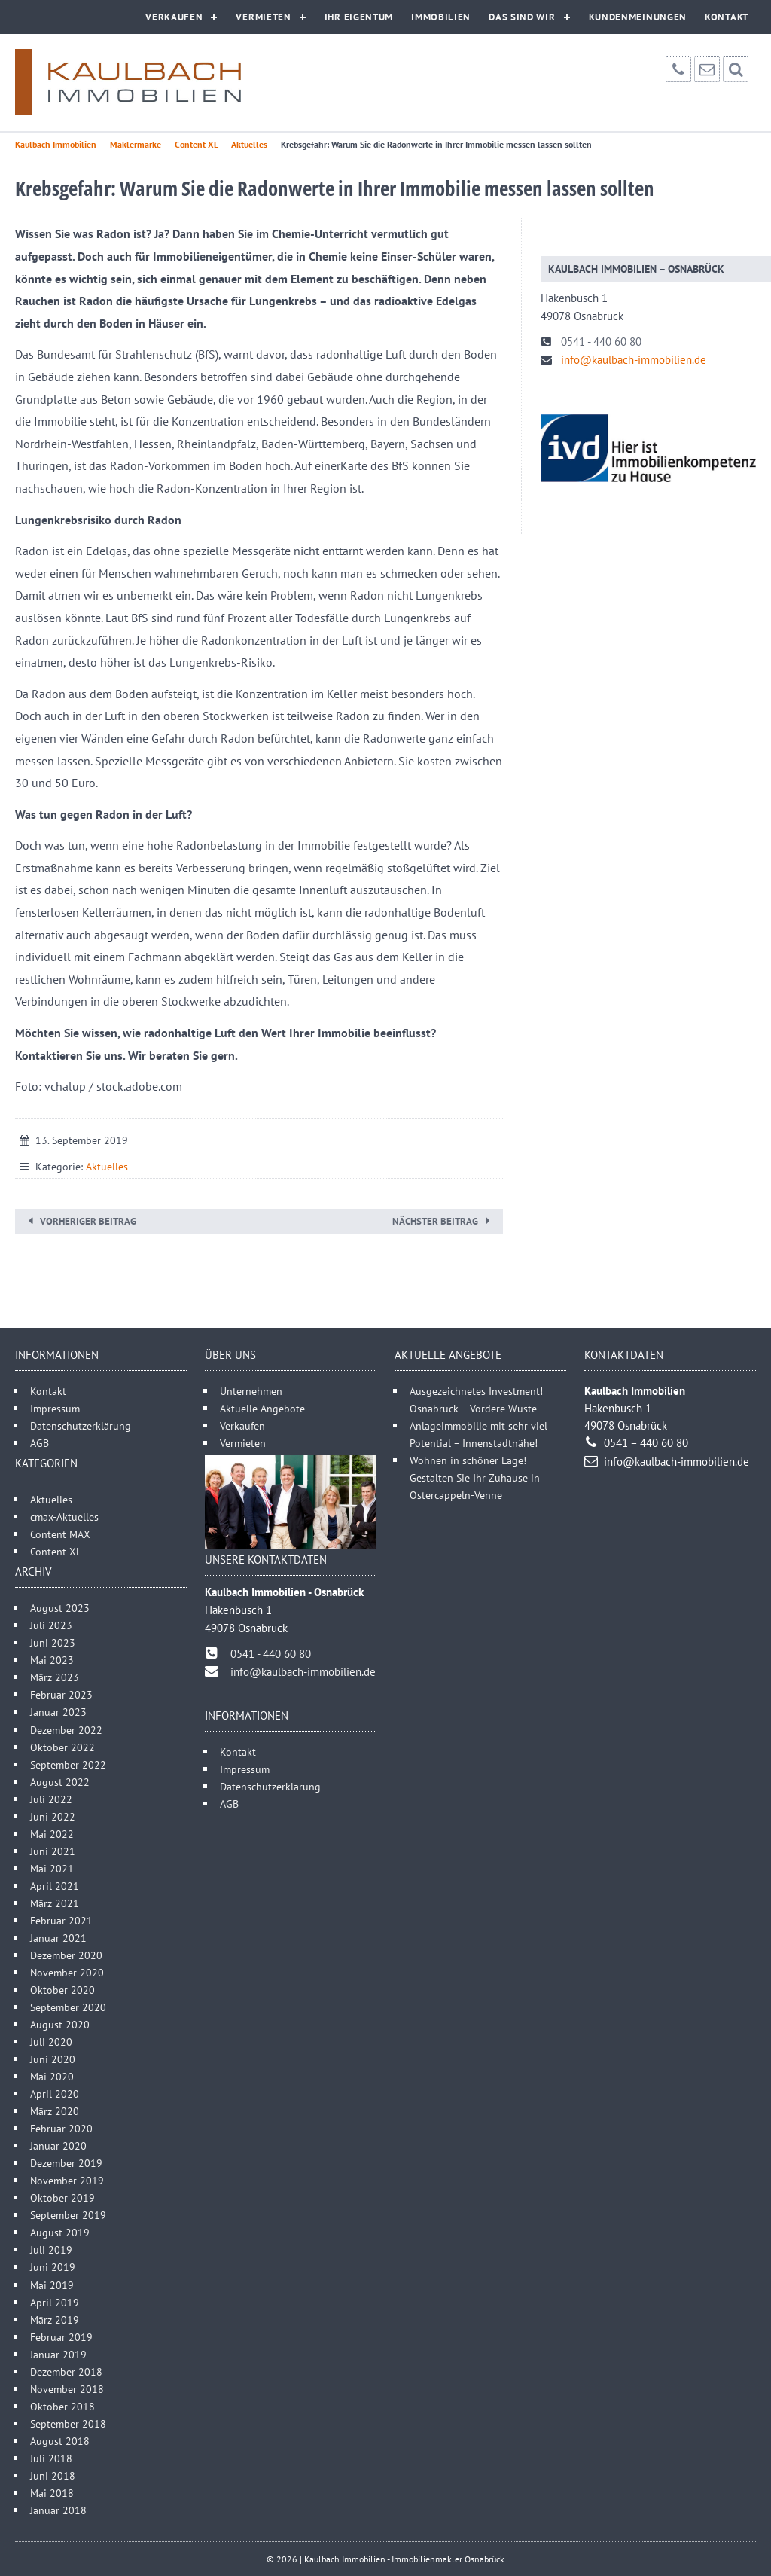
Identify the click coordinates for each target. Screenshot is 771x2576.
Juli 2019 (51, 2249)
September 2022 (68, 1764)
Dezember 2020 (66, 1955)
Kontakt (726, 17)
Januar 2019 (58, 2354)
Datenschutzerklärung (80, 1425)
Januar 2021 (58, 1937)
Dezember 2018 (66, 2371)
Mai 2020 (52, 2076)
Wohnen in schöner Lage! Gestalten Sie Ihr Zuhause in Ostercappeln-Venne (475, 1477)
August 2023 (60, 1608)
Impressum (55, 1408)
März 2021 (54, 1903)
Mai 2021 (52, 1868)
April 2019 (54, 2302)
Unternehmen (251, 1391)
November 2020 (67, 1972)
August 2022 (60, 1782)
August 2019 (60, 2232)
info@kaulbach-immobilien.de (633, 360)
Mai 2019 (52, 2285)
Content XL (55, 1551)
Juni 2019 (52, 2267)
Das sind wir (522, 17)
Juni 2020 (52, 2059)
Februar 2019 (61, 2337)
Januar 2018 (58, 2510)
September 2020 (68, 2007)
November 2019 (67, 2180)
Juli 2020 (51, 2041)
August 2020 (60, 2024)
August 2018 (60, 2441)
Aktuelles (107, 1167)
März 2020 (54, 2111)
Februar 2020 (61, 2128)
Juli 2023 (51, 1625)
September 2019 (68, 2215)
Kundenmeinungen (638, 17)
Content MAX (60, 1534)
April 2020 (54, 2093)
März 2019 (54, 2319)
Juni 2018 (52, 2475)
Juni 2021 (52, 1851)
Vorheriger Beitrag (88, 1221)
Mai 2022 (52, 1834)
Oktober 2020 (62, 1989)
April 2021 (54, 1886)
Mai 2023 (52, 1660)
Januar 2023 (58, 1712)
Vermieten (263, 17)
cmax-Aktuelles (64, 1516)
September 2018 (68, 2423)
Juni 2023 (52, 1642)
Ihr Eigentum (359, 17)
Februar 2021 (61, 1920)
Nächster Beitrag (435, 1221)
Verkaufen (174, 17)
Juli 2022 (51, 1799)
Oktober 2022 (62, 1747)
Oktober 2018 (62, 2406)
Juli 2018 (51, 2458)
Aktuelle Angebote (262, 1408)
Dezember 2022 (66, 1730)
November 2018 (67, 2389)
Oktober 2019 (62, 2197)
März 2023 (54, 1677)
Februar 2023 (61, 1694)
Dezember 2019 (66, 2163)
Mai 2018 (52, 2493)
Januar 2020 (58, 2145)
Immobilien (441, 17)
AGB (39, 1443)
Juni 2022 (52, 1816)
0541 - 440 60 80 (601, 341)
